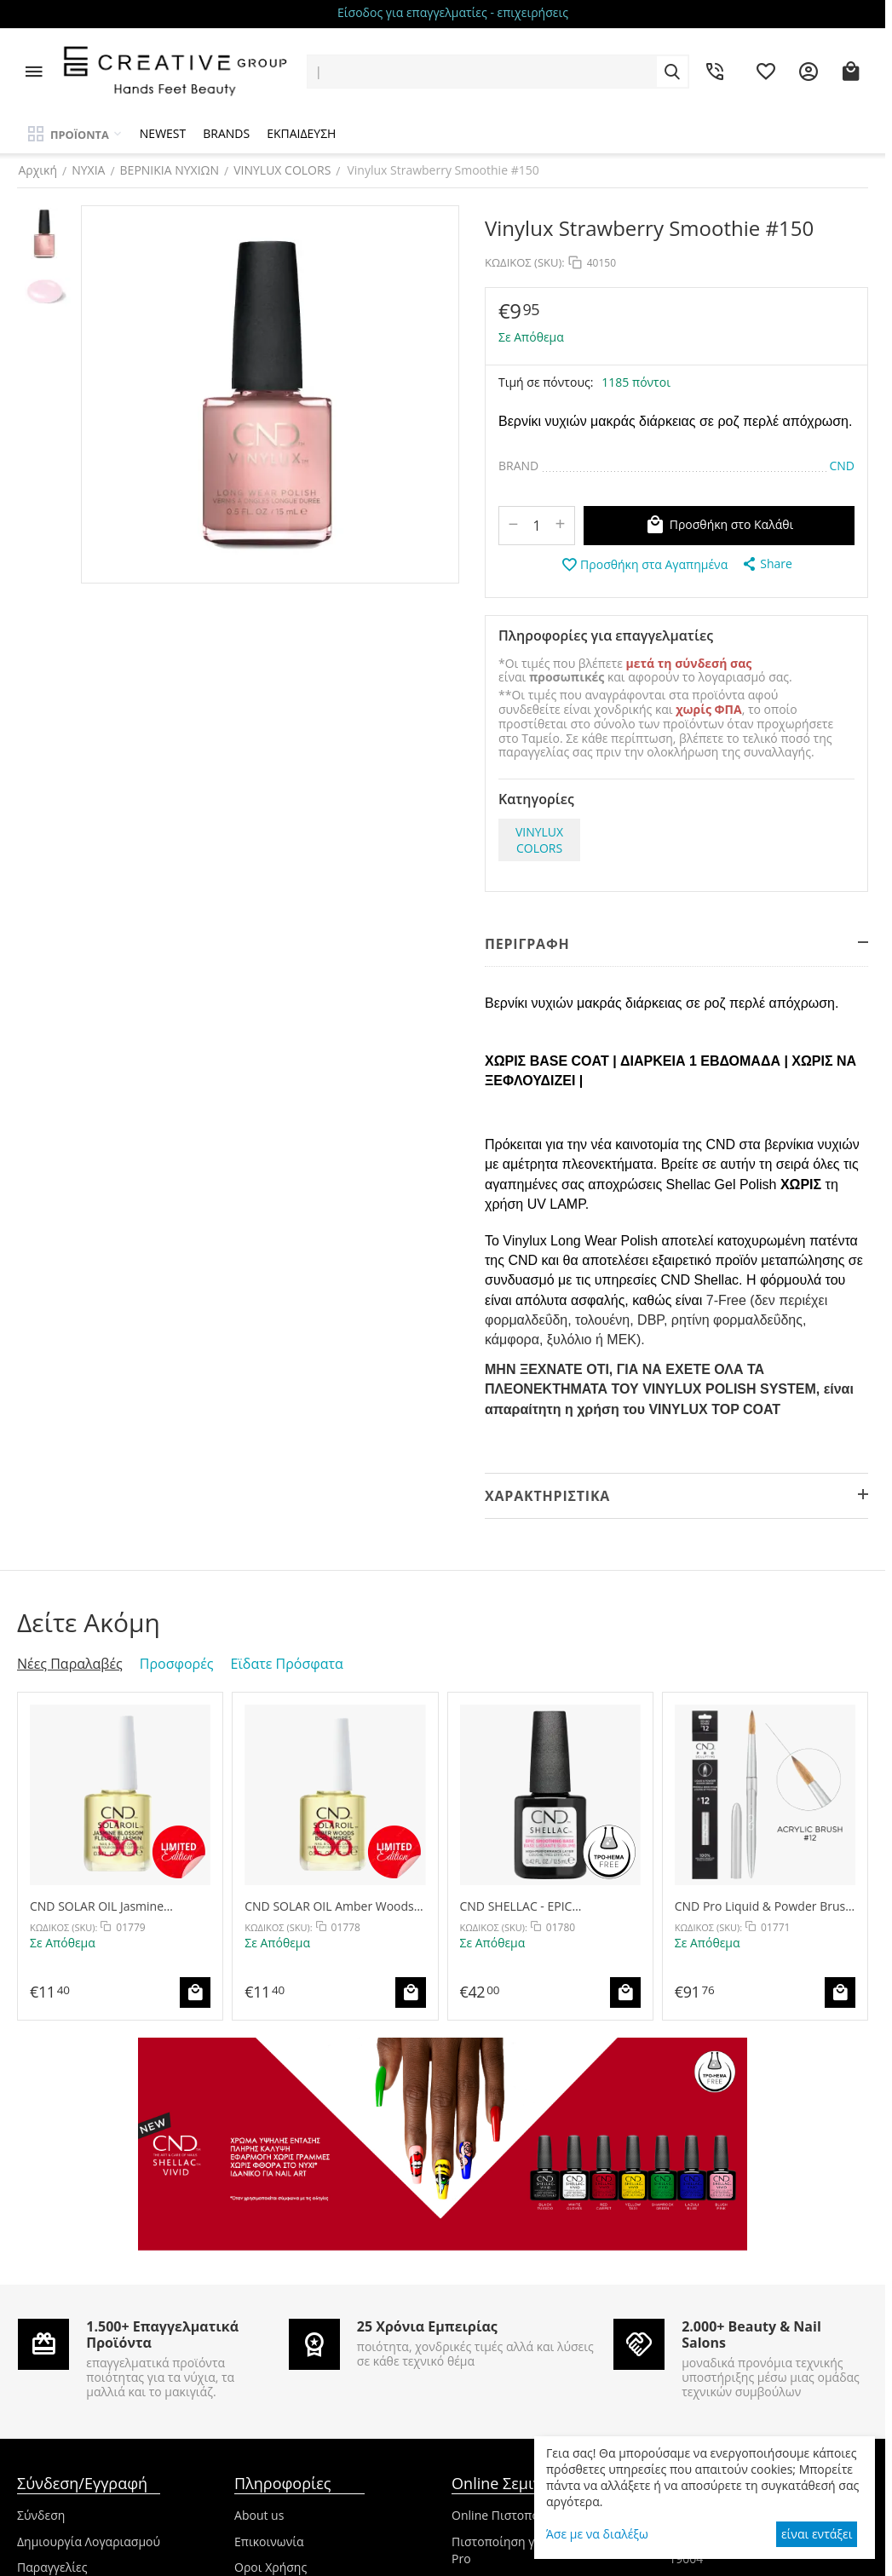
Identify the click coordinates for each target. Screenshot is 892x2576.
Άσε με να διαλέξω (597, 2534)
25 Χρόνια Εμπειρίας (427, 2326)
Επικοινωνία (268, 2541)
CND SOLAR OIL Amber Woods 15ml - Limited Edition (329, 1906)
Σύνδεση (41, 2515)
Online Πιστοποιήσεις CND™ (531, 2515)
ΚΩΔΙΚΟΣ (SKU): (525, 262)
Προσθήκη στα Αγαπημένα (644, 564)
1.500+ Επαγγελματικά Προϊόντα (162, 2334)
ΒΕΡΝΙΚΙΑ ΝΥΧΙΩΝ (168, 170)
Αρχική (36, 170)
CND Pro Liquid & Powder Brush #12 (764, 1906)
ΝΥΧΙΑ (87, 170)
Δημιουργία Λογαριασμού (88, 2541)
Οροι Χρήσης (270, 2567)
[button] (766, 563)
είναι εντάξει (816, 2534)
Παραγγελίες (52, 2567)
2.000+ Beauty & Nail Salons (751, 2334)
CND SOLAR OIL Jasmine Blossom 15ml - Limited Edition (115, 1906)
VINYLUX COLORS (281, 170)
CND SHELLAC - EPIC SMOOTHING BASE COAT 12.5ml (549, 1906)
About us (259, 2515)
